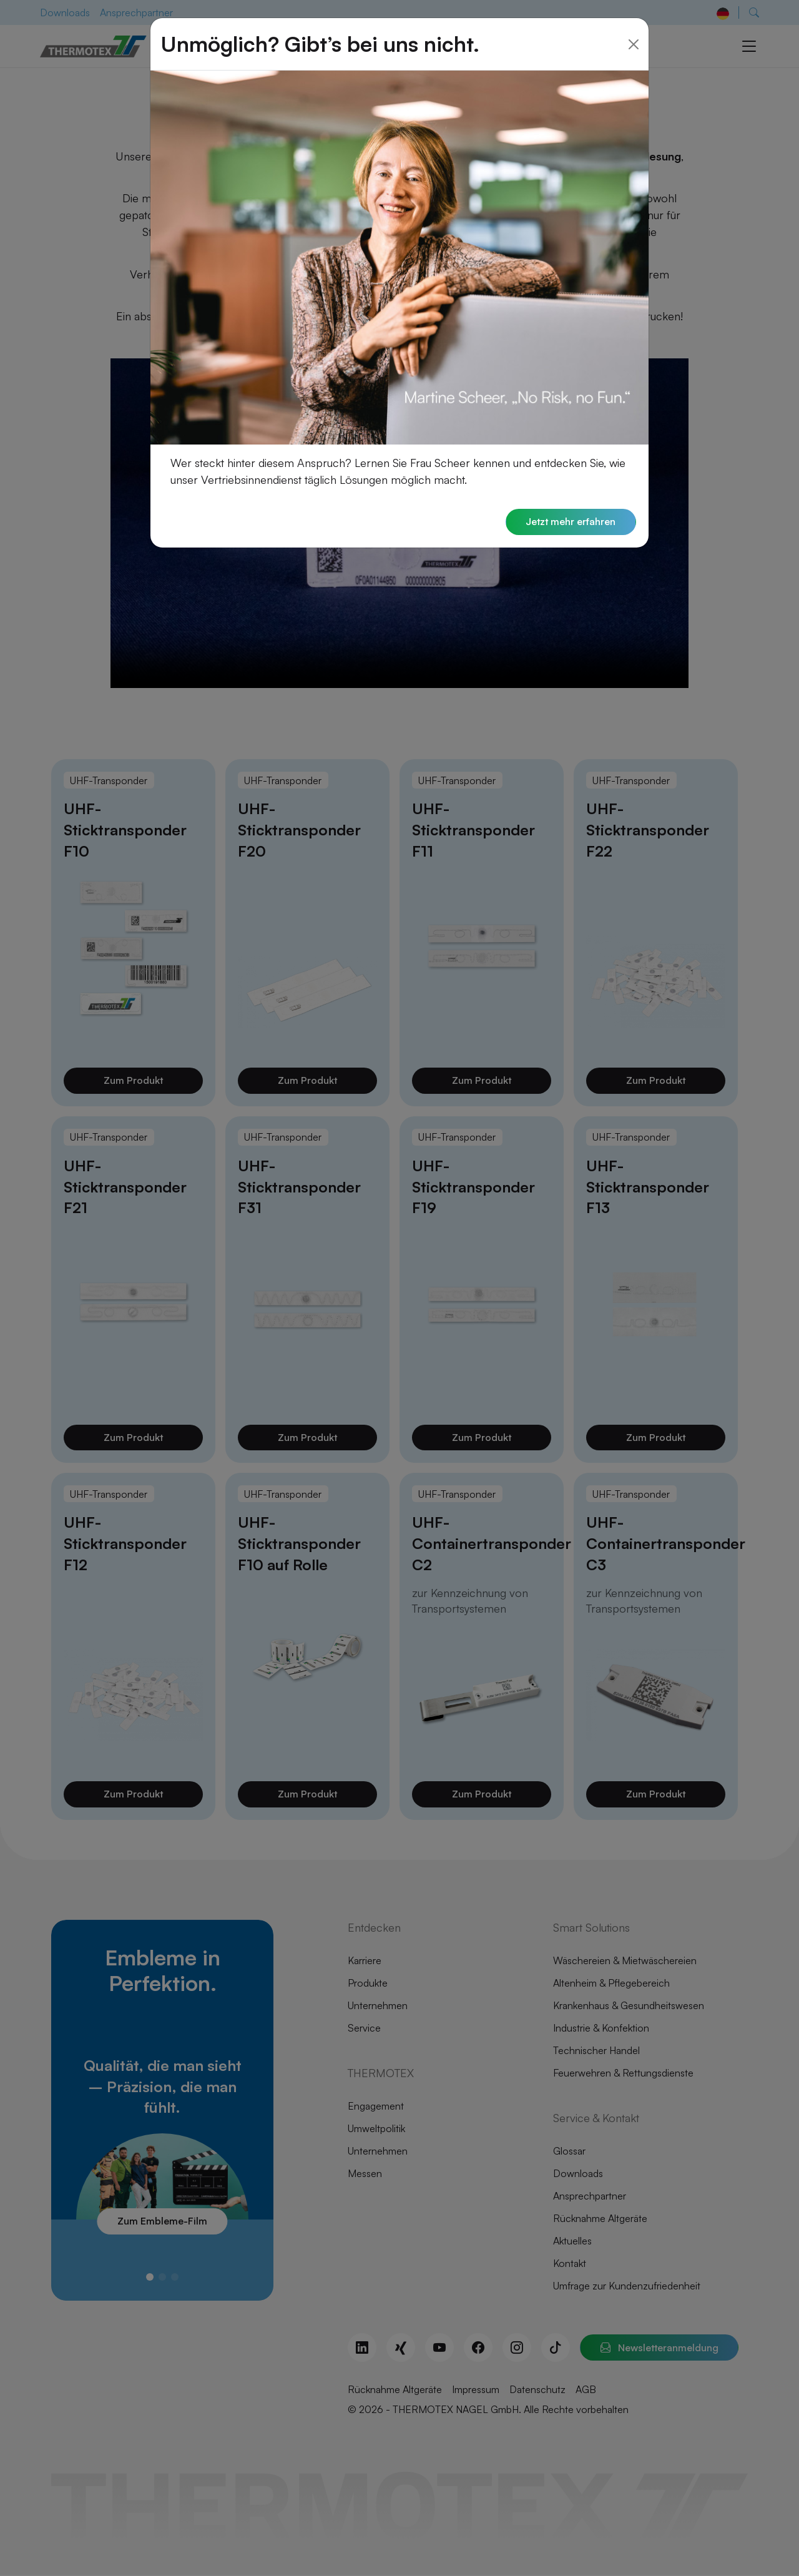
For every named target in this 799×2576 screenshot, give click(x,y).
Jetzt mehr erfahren (569, 522)
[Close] (634, 44)
